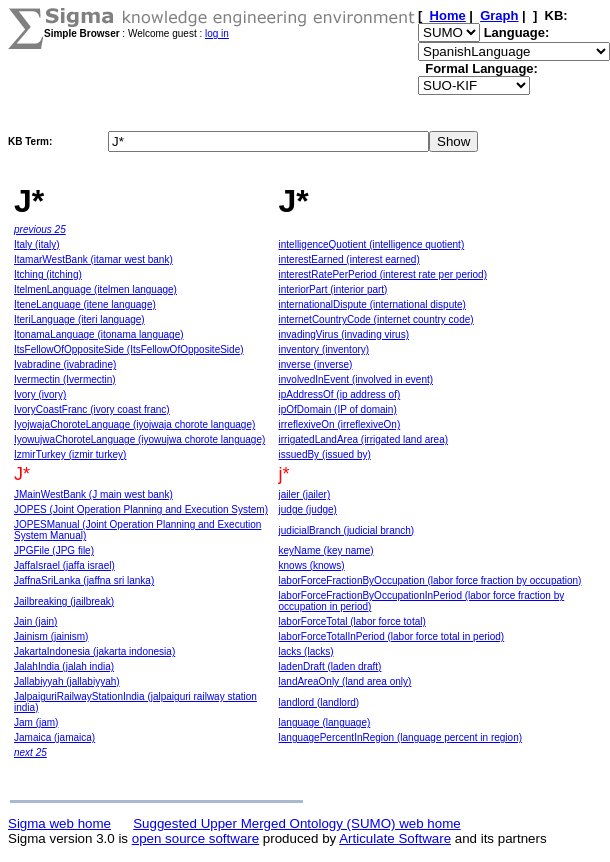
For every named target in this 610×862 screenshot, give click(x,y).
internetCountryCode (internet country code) (376, 319)
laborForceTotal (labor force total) (352, 621)
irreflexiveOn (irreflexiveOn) (340, 424)
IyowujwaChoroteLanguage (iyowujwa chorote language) (139, 439)
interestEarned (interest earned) (349, 259)
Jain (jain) (35, 621)
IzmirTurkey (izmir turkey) (70, 454)
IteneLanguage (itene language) (85, 304)
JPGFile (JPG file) (54, 550)
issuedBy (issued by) (325, 454)
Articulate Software (395, 838)
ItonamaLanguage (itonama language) (99, 334)
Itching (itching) (48, 274)
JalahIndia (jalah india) (64, 666)
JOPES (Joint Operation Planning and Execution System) (141, 509)
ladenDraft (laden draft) (330, 666)
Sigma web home (59, 823)
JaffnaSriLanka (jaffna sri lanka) (84, 580)
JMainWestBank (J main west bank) (93, 494)
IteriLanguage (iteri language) (79, 319)
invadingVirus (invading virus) (344, 334)
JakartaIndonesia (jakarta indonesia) (94, 651)
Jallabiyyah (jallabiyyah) (67, 681)
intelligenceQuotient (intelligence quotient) (372, 244)
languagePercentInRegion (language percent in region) (401, 737)
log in (217, 33)
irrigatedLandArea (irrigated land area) (364, 439)
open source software (195, 838)
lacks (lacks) (306, 651)
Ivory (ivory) (40, 394)
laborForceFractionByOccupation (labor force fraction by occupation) (430, 580)
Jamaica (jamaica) (54, 737)
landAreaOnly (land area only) (345, 681)
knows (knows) (312, 565)
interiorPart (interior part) (333, 289)
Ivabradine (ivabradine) (65, 364)
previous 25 (40, 229)
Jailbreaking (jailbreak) (64, 601)
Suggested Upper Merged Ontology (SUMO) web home (296, 823)
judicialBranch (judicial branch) (347, 530)
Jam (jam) (36, 722)
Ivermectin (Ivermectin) (65, 379)
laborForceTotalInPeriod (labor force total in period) (392, 636)
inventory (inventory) (324, 349)
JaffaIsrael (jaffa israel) (64, 565)
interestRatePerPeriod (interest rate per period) (383, 274)
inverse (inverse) (316, 364)
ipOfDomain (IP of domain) (338, 409)
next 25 (30, 752)
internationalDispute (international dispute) (372, 304)
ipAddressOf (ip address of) (340, 394)
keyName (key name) (326, 550)
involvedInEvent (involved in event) (356, 379)
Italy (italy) (37, 244)
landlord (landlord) (319, 702)
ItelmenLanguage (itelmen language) (95, 289)
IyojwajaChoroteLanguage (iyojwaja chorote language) (134, 424)
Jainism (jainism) (51, 636)
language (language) (325, 722)
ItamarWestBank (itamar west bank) (93, 259)
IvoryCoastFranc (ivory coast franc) (92, 409)
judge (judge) (308, 509)
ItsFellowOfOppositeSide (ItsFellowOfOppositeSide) (129, 349)
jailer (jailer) (305, 494)
